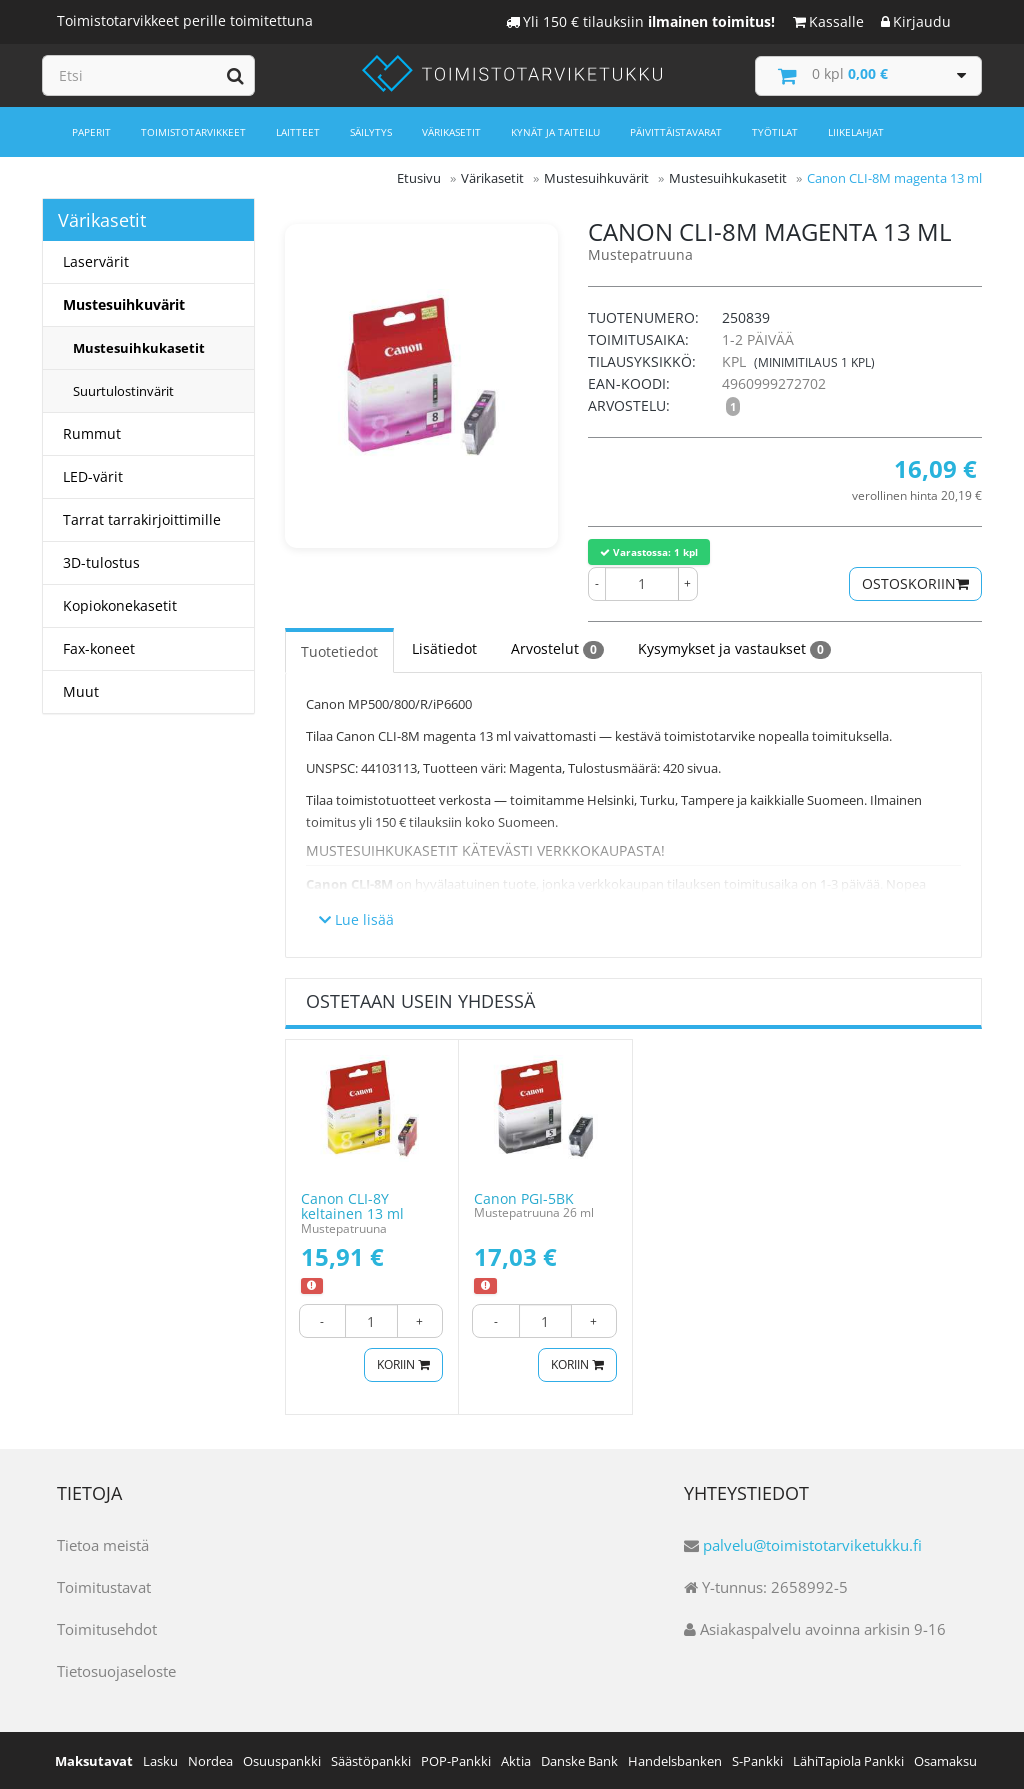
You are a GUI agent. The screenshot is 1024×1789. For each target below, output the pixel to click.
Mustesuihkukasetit (139, 348)
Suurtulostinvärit (123, 391)
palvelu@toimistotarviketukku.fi (812, 1544)
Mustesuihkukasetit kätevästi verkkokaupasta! (485, 849)
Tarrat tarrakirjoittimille (142, 519)
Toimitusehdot (107, 1628)
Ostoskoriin (915, 582)
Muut (81, 691)
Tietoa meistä (103, 1544)
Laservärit (96, 261)
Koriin (400, 1364)
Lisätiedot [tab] (444, 647)
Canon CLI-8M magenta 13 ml (894, 178)
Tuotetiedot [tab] (339, 650)
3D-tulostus (101, 562)
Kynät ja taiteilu (555, 132)
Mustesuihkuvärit (124, 304)
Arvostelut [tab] (557, 648)
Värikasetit (451, 132)
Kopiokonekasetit (120, 605)
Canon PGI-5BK (524, 1197)
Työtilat (775, 132)
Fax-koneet (99, 648)
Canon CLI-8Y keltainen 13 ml (352, 1205)
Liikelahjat (856, 132)
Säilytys (371, 132)
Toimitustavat (104, 1586)
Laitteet (298, 132)
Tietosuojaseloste (116, 1670)
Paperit (91, 132)
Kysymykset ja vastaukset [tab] (734, 648)
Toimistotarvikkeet (193, 132)
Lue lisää (356, 918)
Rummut (92, 433)
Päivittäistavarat (676, 132)
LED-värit (93, 476)
